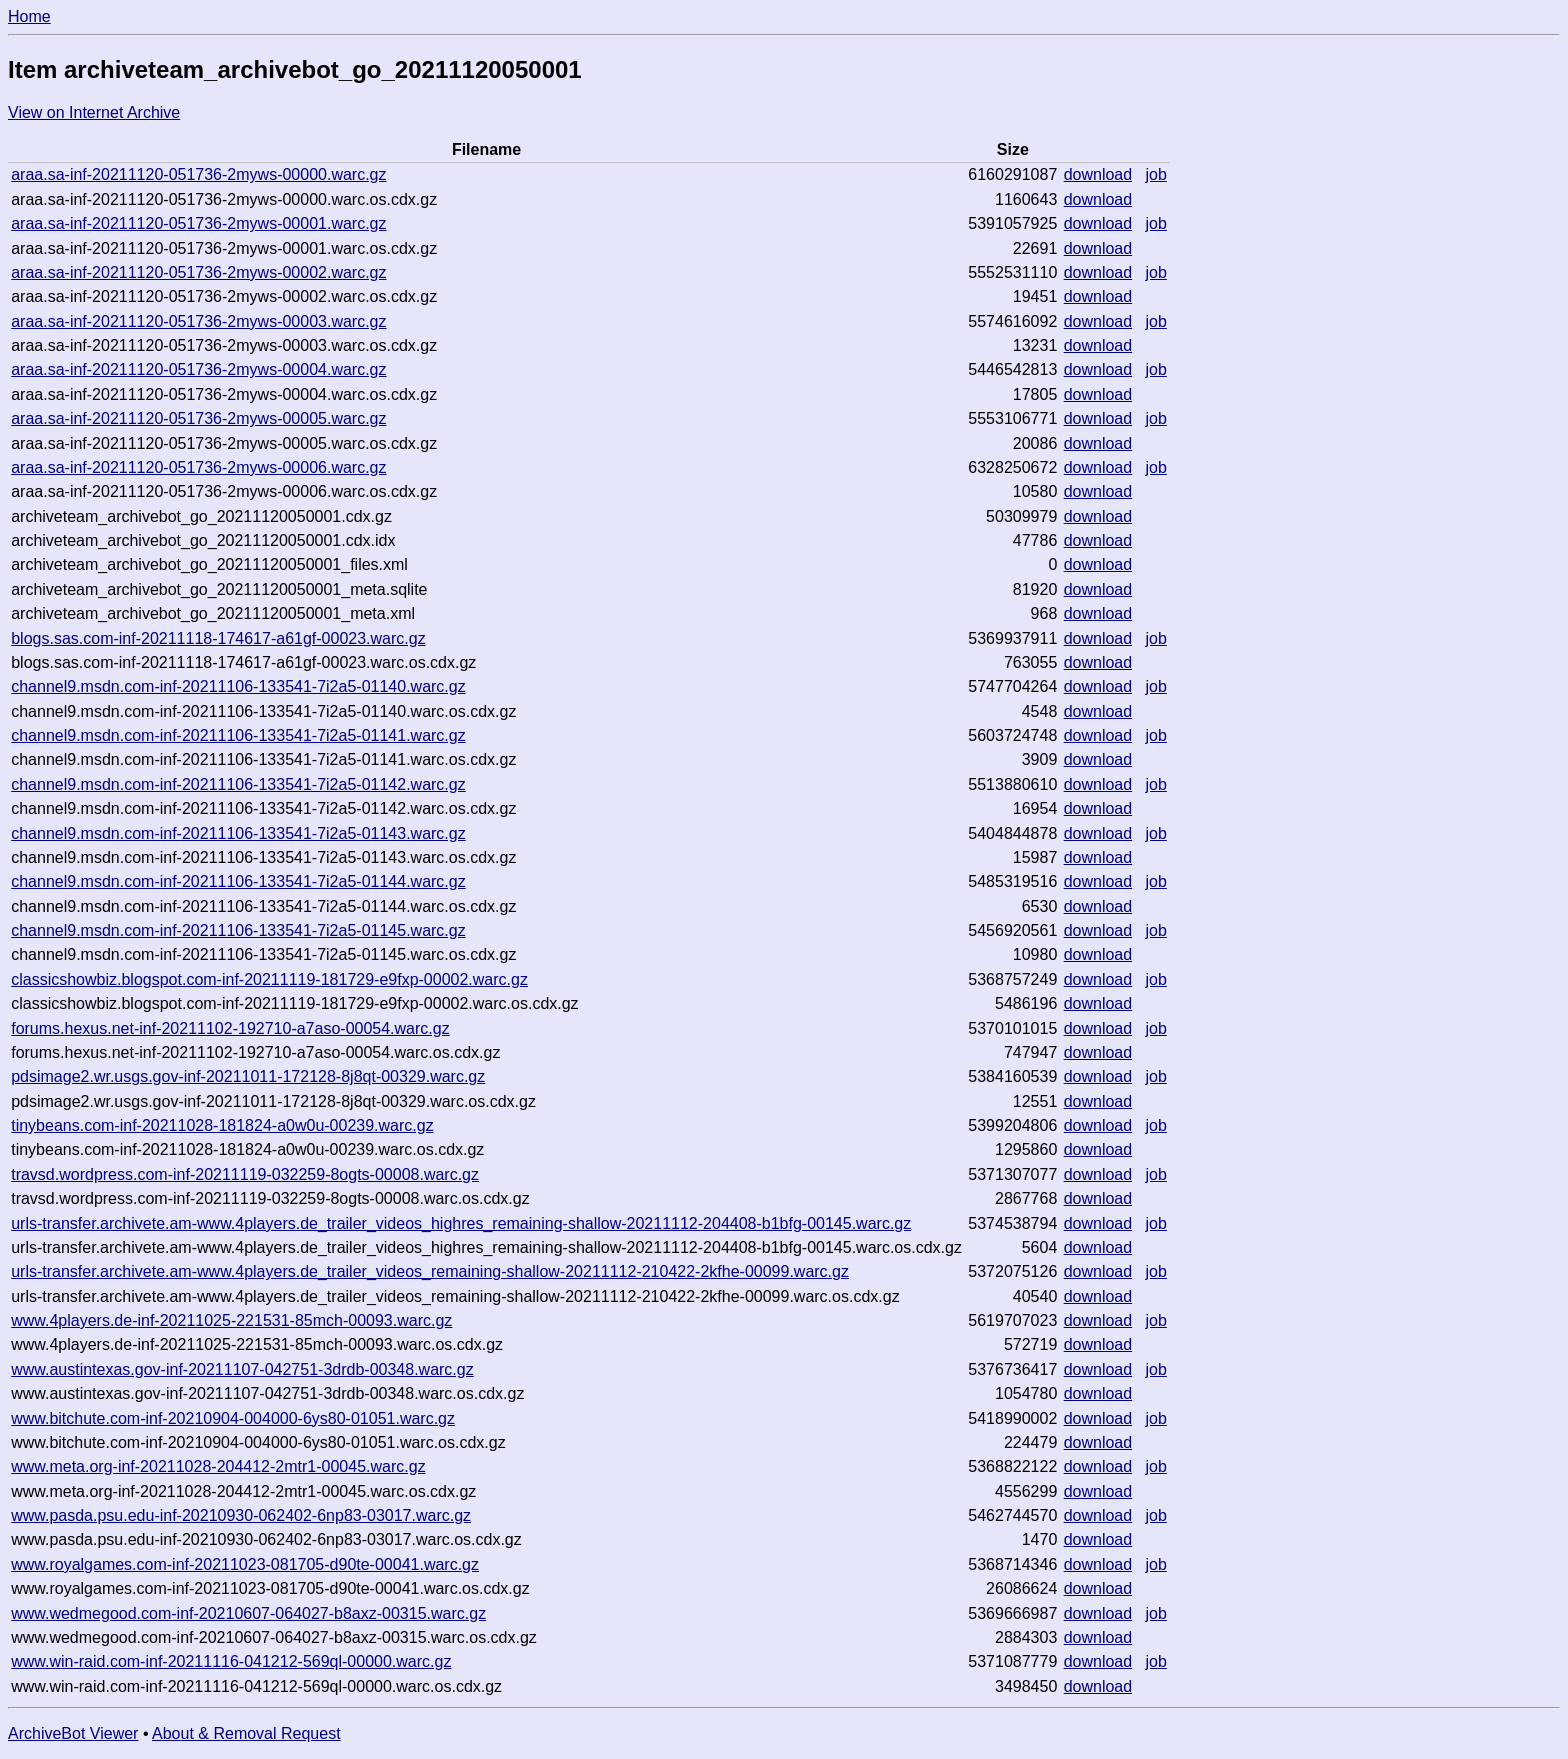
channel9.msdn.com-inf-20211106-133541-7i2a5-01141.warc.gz (238, 735)
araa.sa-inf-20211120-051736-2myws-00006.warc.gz (198, 467)
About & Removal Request (246, 1733)
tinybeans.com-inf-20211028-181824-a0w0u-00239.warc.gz (222, 1125)
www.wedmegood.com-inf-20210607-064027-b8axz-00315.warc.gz (248, 1613)
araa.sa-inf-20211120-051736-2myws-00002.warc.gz (198, 272)
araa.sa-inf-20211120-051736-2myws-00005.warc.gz (198, 418)
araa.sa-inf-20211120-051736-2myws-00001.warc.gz (198, 223)
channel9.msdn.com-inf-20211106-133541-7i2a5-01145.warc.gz (238, 930)
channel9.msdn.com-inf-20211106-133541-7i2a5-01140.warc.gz (238, 686)
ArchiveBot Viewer (73, 1733)
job (1156, 174)
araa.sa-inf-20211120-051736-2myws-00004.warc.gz (198, 369)
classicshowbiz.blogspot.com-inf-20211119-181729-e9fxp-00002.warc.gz (269, 979)
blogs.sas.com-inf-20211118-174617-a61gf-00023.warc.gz (218, 638)
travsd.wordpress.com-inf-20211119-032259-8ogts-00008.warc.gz (245, 1174)
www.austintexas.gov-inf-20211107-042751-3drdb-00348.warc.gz (242, 1369)
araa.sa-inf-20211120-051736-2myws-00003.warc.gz (198, 321)
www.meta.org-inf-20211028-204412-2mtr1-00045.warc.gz (218, 1466)
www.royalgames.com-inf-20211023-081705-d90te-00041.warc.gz (245, 1564)
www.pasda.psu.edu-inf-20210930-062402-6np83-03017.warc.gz (241, 1515)
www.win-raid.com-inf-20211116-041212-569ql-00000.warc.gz (231, 1661)
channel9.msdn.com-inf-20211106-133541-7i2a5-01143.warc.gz (238, 833)
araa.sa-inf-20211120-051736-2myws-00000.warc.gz (198, 174)
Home (29, 16)
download (1098, 174)
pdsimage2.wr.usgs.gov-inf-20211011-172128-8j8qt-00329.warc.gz (248, 1076)
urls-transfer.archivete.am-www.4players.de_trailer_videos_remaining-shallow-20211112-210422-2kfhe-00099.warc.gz (430, 1271)
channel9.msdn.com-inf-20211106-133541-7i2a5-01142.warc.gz (238, 784)
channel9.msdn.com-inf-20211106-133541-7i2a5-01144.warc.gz (238, 881)
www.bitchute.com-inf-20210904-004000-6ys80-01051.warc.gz (233, 1418)
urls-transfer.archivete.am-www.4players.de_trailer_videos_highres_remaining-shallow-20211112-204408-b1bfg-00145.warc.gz (461, 1223)
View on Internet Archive (94, 112)
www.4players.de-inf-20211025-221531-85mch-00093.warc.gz (231, 1320)
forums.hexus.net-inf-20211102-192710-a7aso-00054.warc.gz (230, 1028)
